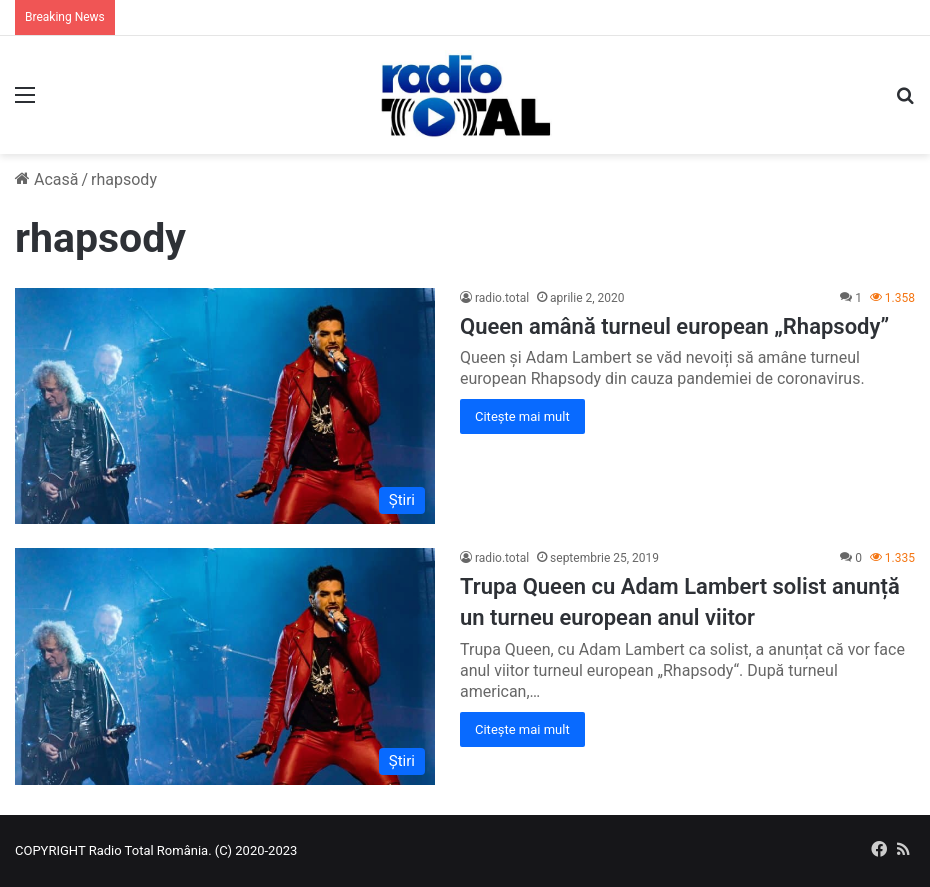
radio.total (502, 298)
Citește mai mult (522, 416)
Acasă (46, 179)
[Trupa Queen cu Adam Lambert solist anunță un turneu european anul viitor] (225, 666)
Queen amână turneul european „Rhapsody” (674, 326)
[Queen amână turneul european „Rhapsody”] (225, 406)
